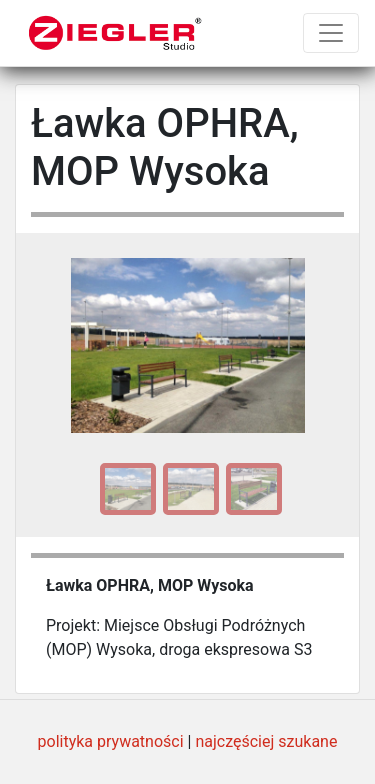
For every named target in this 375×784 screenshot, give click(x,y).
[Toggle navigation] (331, 33)
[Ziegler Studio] (116, 33)
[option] (124, 489)
